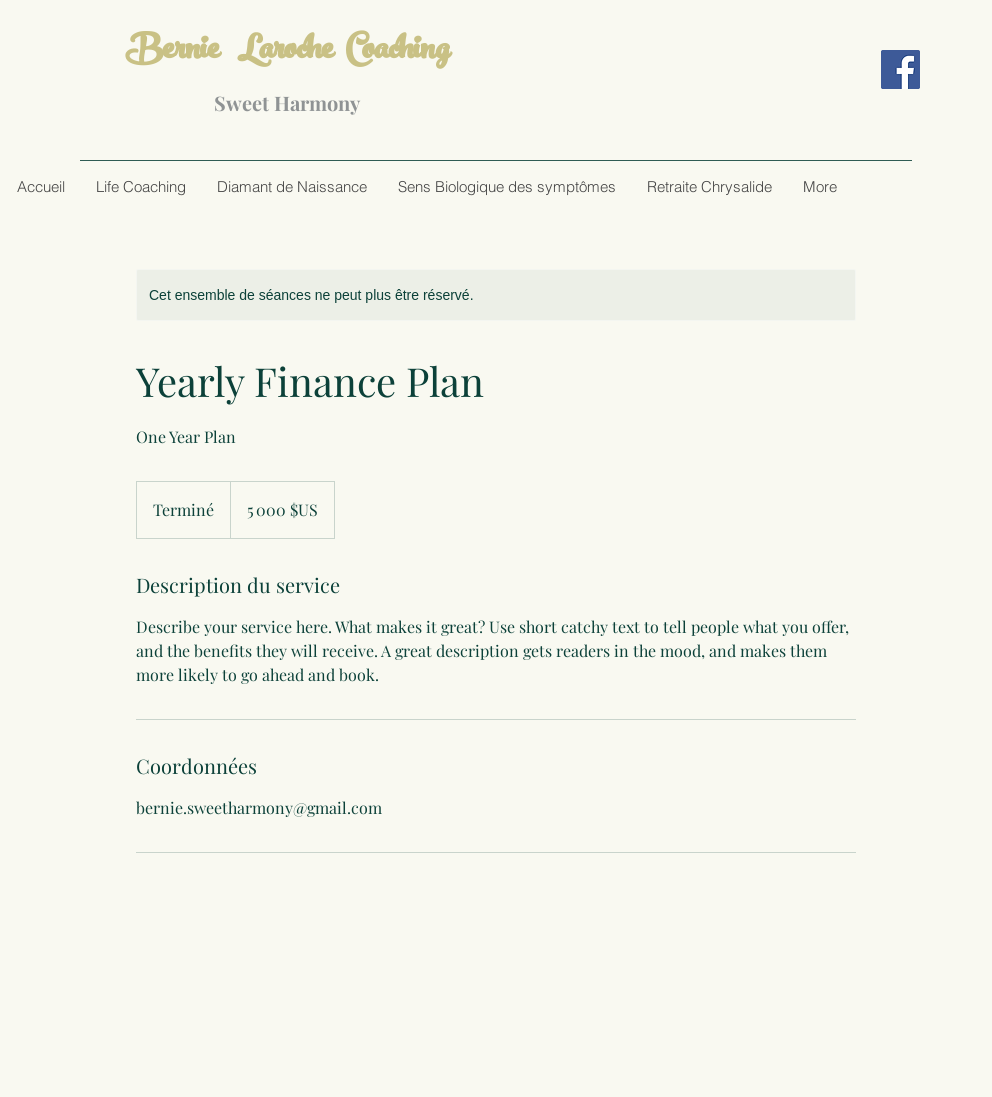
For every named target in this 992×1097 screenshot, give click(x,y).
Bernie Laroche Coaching (287, 53)
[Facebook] (900, 69)
